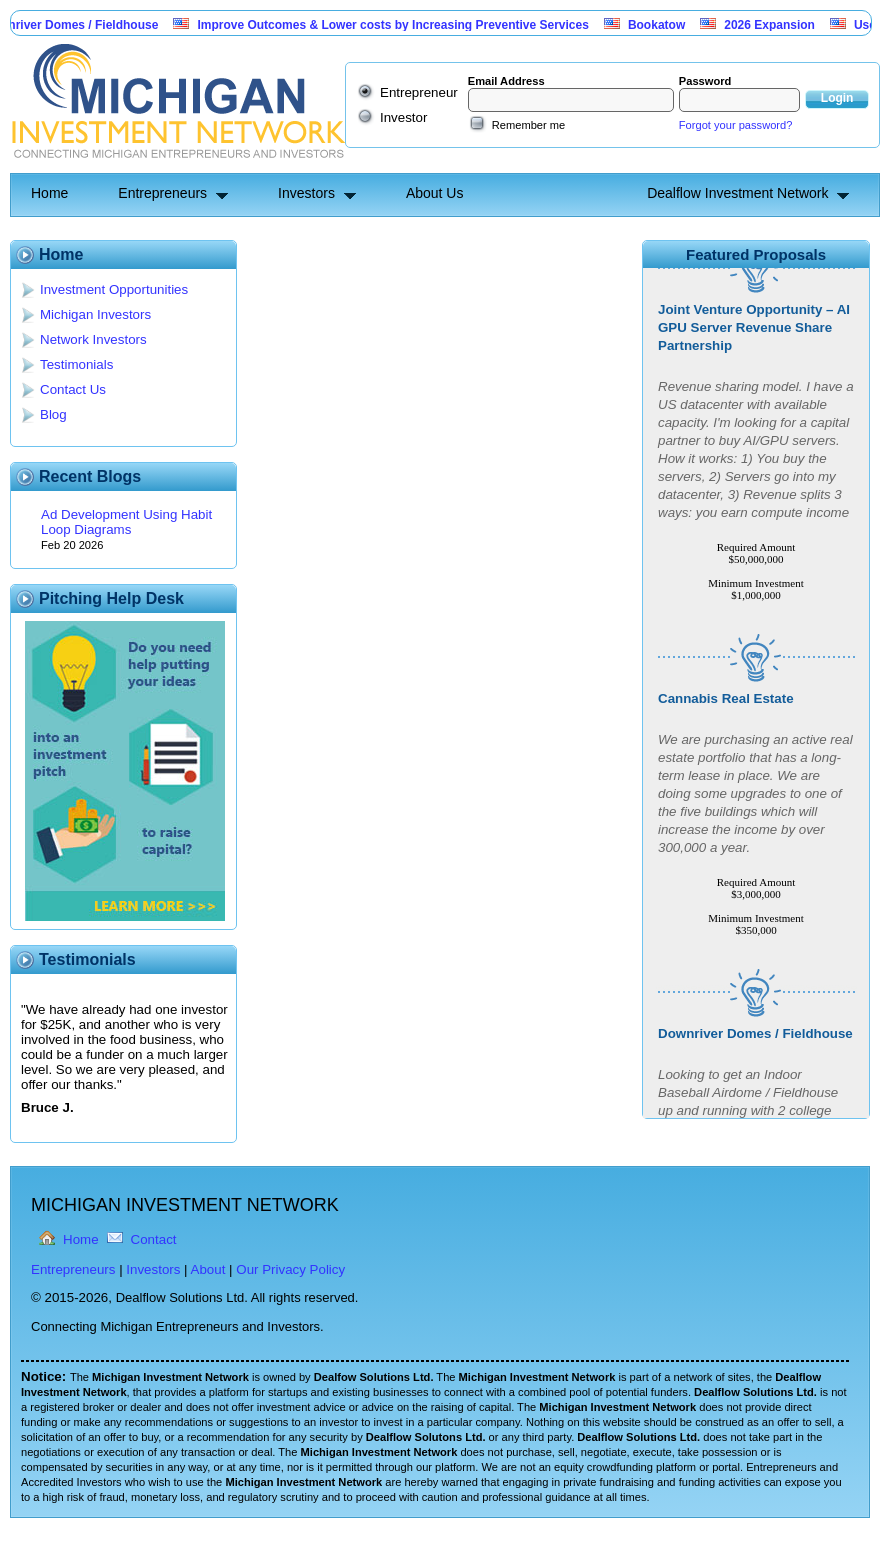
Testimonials (76, 364)
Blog (53, 414)
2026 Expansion (776, 25)
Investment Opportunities (114, 289)
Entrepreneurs (162, 193)
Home (49, 193)
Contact (154, 1239)
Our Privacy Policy (290, 1269)
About (208, 1269)
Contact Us (73, 389)
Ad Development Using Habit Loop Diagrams (126, 522)
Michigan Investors (95, 314)
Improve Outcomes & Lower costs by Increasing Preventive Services (400, 25)
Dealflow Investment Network (737, 193)
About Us (435, 193)
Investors (306, 193)
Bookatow (663, 25)
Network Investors (93, 339)
